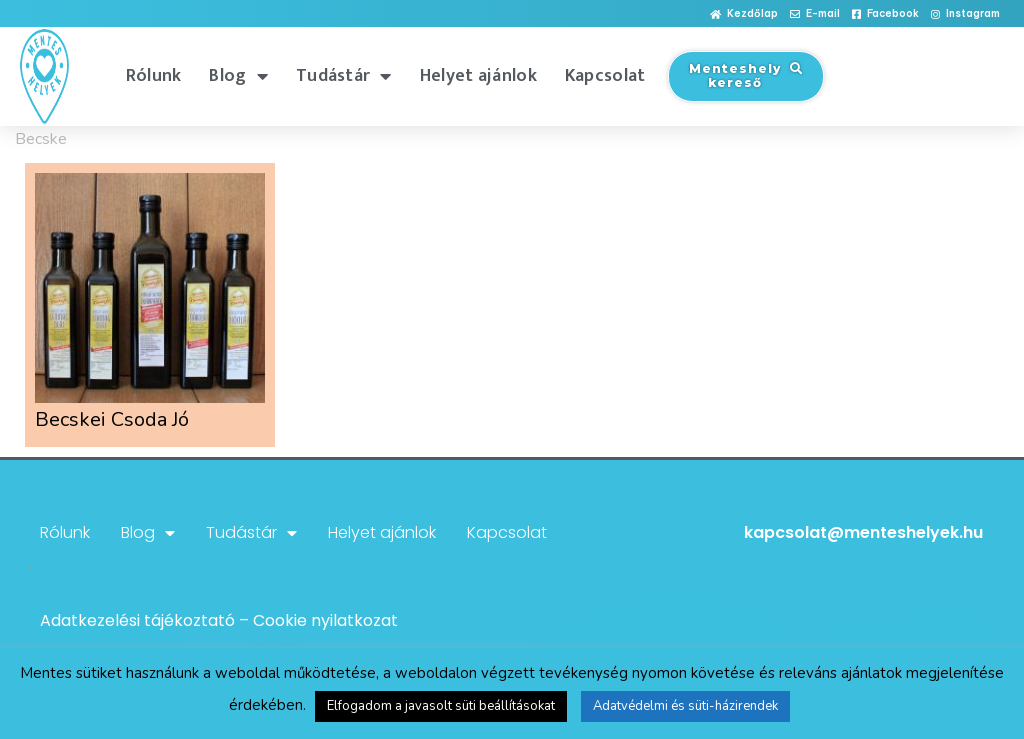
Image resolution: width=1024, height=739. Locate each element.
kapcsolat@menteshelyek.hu (863, 532)
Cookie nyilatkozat (325, 620)
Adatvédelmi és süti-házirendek (685, 706)
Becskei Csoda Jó (112, 419)
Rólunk (154, 76)
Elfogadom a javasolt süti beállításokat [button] (441, 706)
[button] (744, 14)
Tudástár (344, 76)
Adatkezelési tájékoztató (137, 620)
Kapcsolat (605, 76)
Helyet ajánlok (478, 76)
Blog (238, 76)
